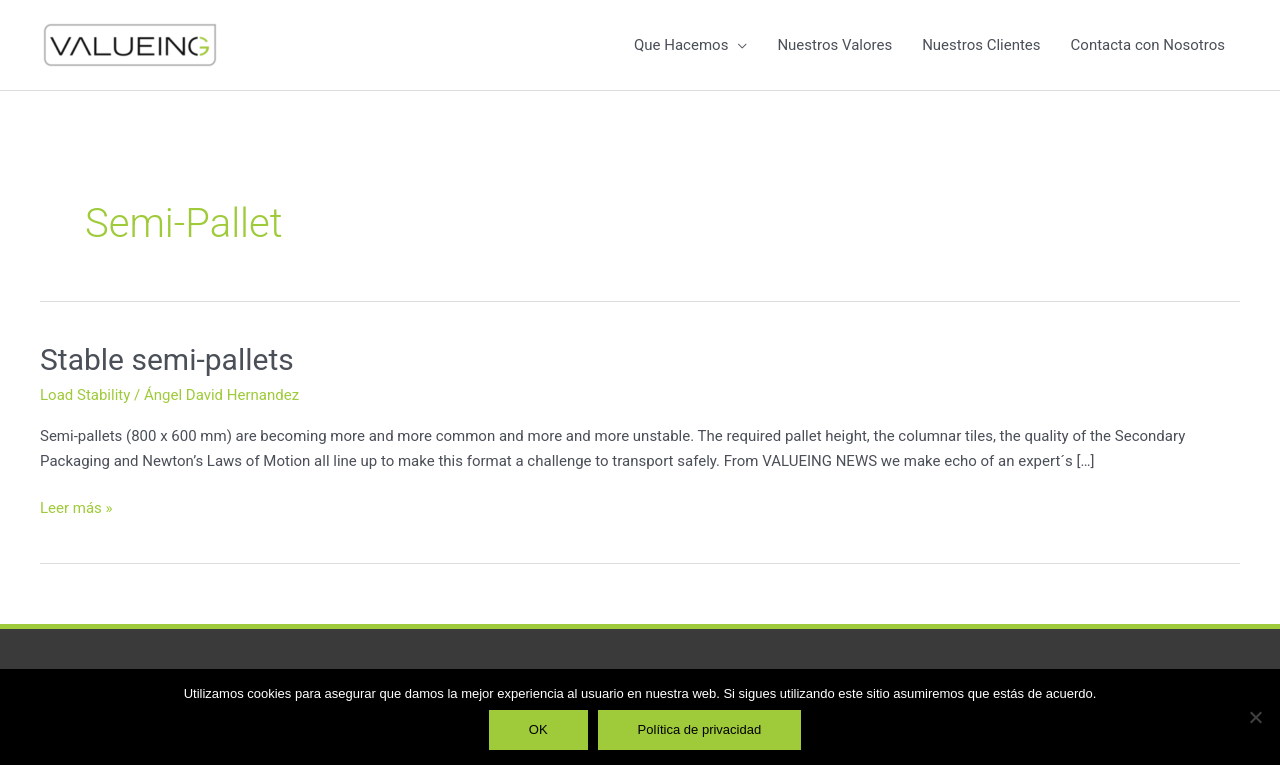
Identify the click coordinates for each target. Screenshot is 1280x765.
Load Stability (85, 395)
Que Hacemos (681, 45)
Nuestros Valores (834, 45)
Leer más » (76, 506)
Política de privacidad (700, 729)
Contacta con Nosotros (1148, 45)
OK (538, 729)
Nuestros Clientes (981, 45)
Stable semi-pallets (167, 359)
